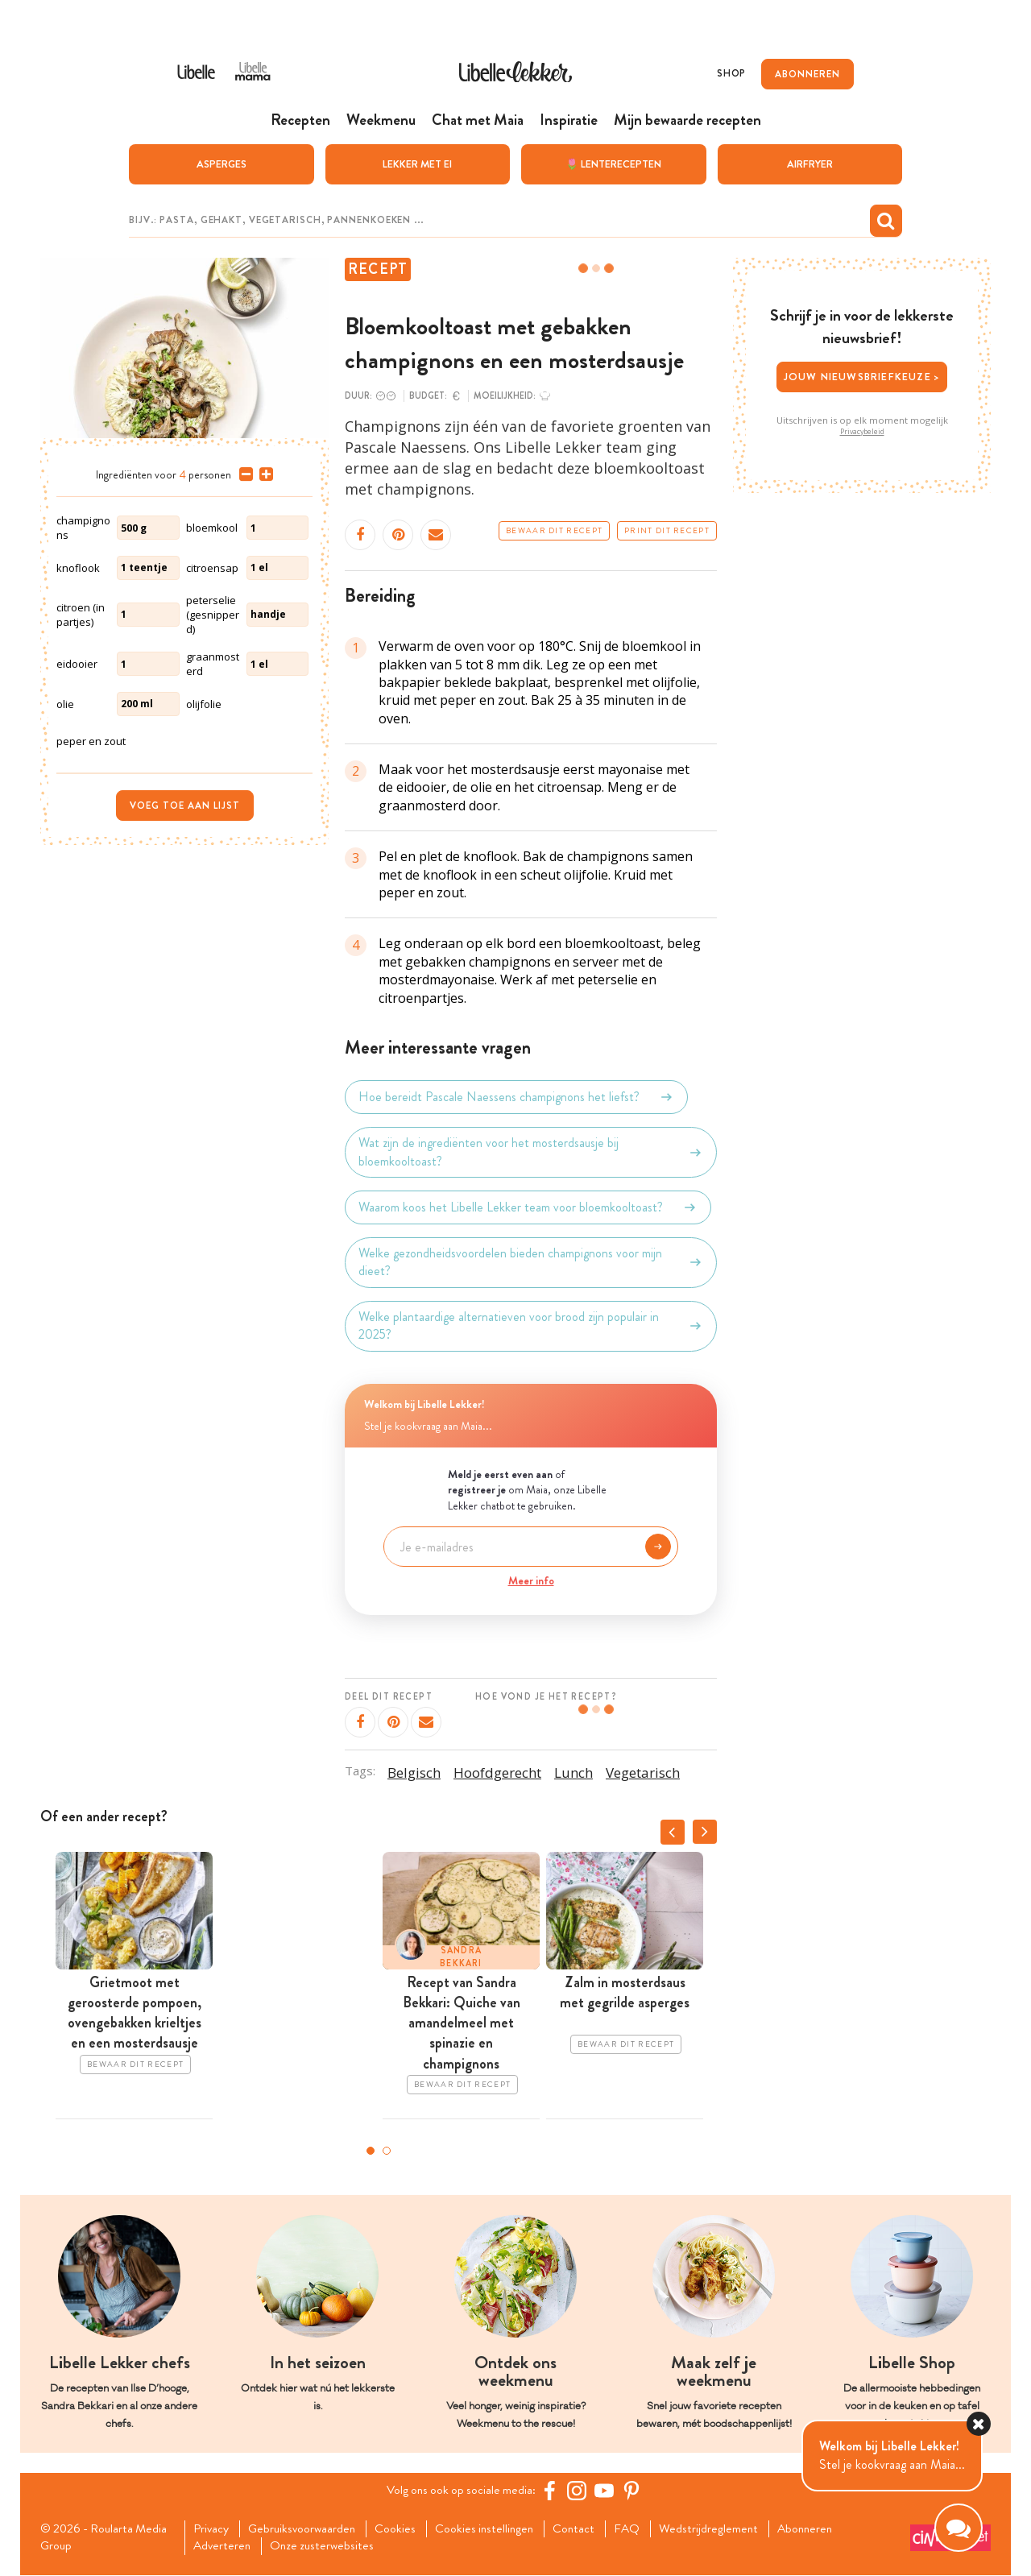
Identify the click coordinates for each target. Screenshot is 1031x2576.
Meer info (531, 1580)
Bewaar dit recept (554, 530)
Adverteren (225, 2547)
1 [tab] (370, 2151)
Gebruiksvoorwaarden (307, 2528)
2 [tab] (387, 2151)
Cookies (403, 2528)
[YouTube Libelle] (606, 2489)
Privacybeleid (862, 431)
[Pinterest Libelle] (634, 2489)
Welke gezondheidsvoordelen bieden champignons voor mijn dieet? (530, 1262)
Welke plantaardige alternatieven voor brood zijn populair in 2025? (530, 1325)
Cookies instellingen (494, 2528)
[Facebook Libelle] (551, 2489)
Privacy (214, 2528)
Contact (586, 2528)
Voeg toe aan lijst (185, 804)
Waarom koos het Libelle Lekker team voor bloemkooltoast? (528, 1207)
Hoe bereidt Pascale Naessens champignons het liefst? (516, 1097)
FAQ (641, 2528)
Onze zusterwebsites (328, 2547)
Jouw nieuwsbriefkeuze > (862, 376)
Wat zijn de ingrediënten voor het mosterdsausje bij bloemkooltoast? (530, 1152)
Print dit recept (667, 530)
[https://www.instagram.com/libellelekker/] (579, 2489)
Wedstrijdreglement (725, 2528)
